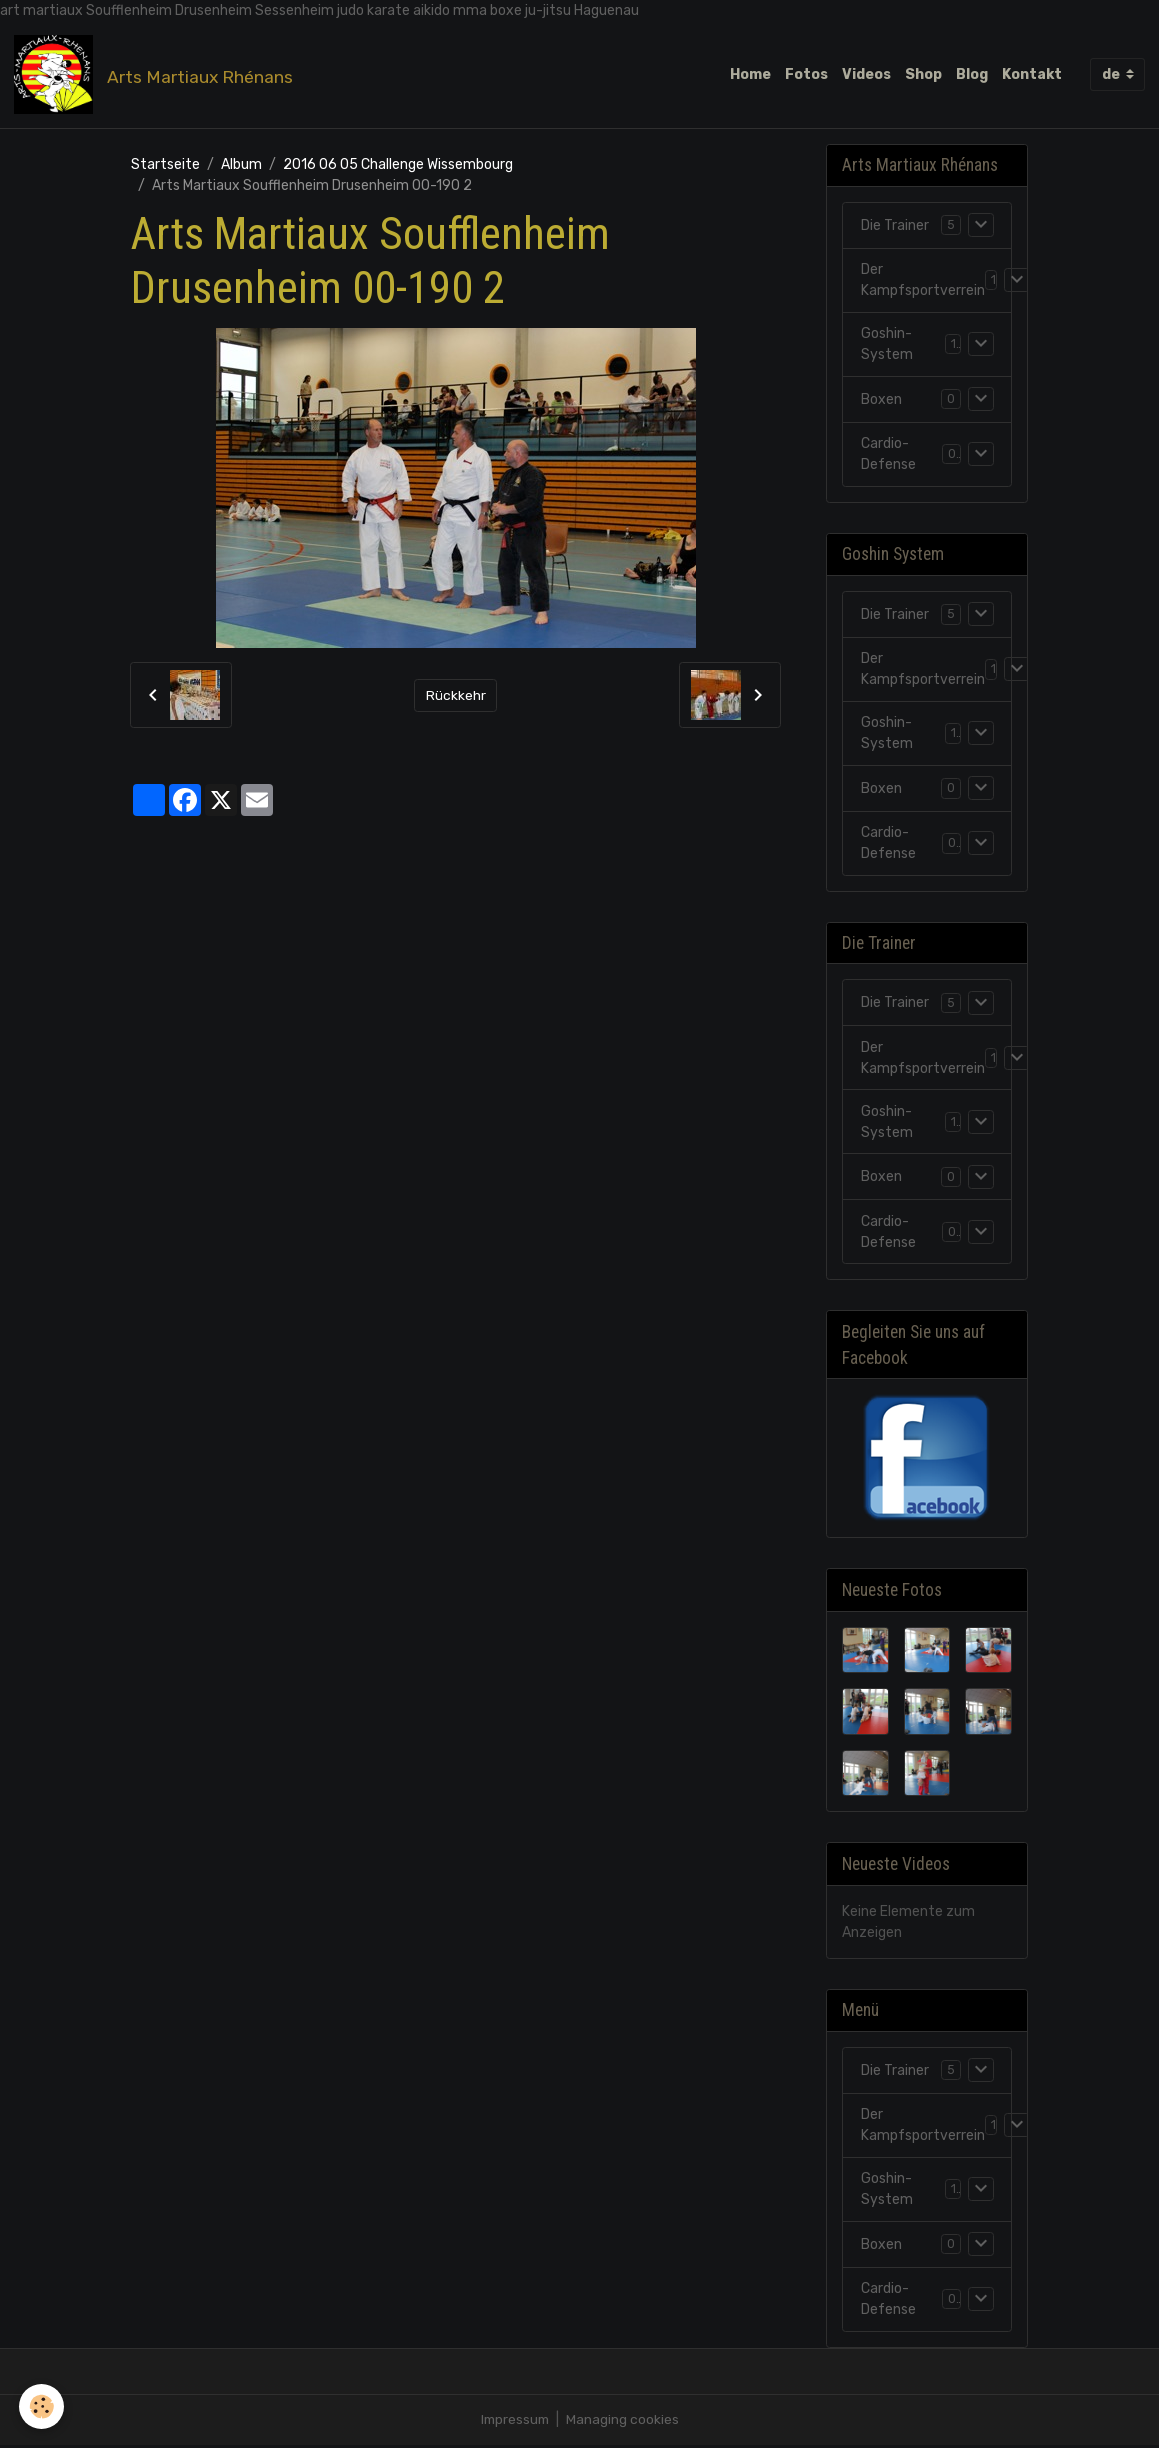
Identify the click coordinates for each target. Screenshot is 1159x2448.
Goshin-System (887, 346)
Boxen (881, 400)
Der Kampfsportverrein (923, 282)
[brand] (157, 75)
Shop (923, 74)
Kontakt (1032, 74)
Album (241, 165)
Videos (866, 74)
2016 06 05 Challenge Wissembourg (398, 165)
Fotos (806, 74)
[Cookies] (42, 2406)
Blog (972, 74)
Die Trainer (895, 226)
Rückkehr (456, 696)
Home (750, 74)
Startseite (165, 165)
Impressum (515, 2422)
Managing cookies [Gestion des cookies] (624, 2422)
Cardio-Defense (888, 456)
